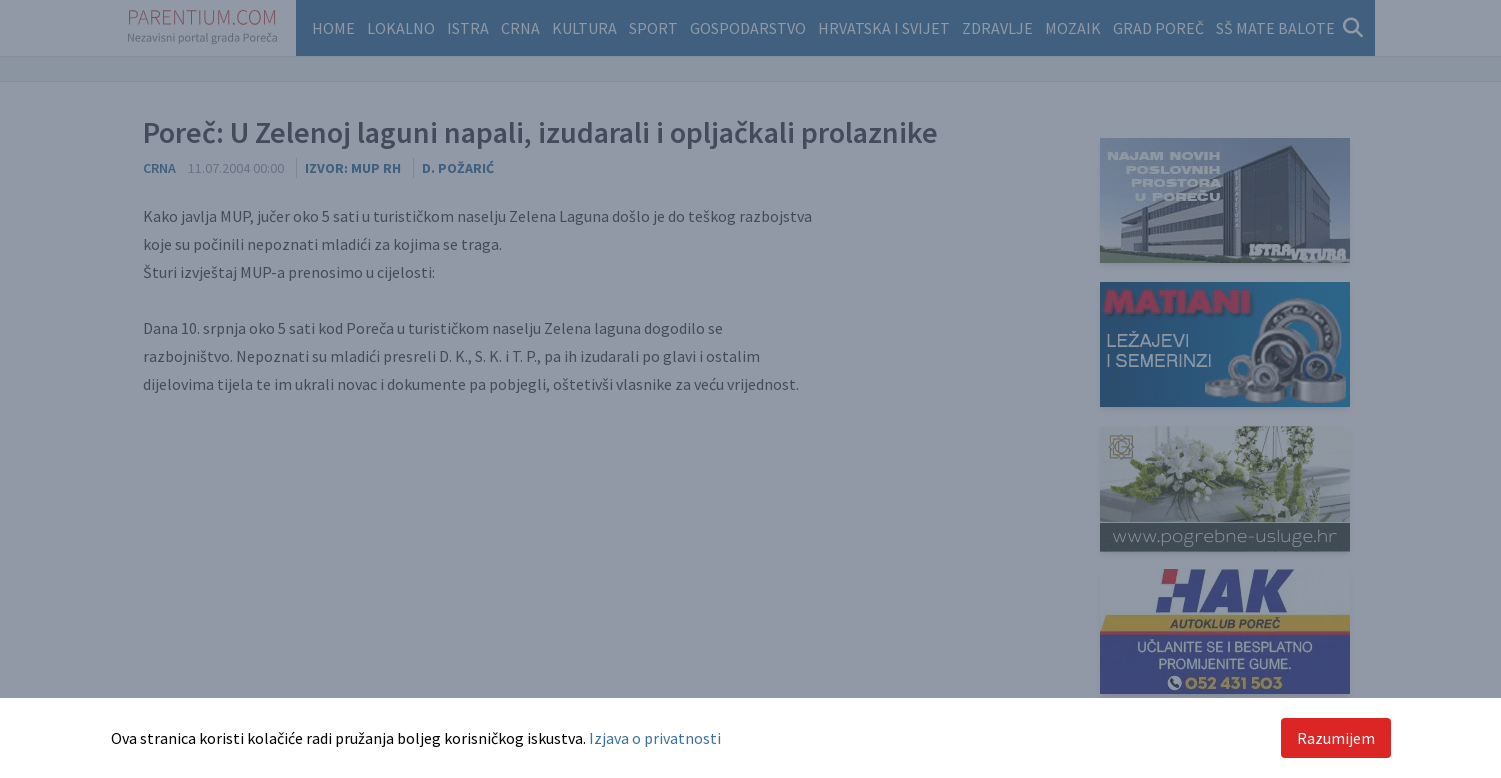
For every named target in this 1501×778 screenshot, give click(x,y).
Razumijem (1336, 738)
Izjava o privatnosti (655, 738)
